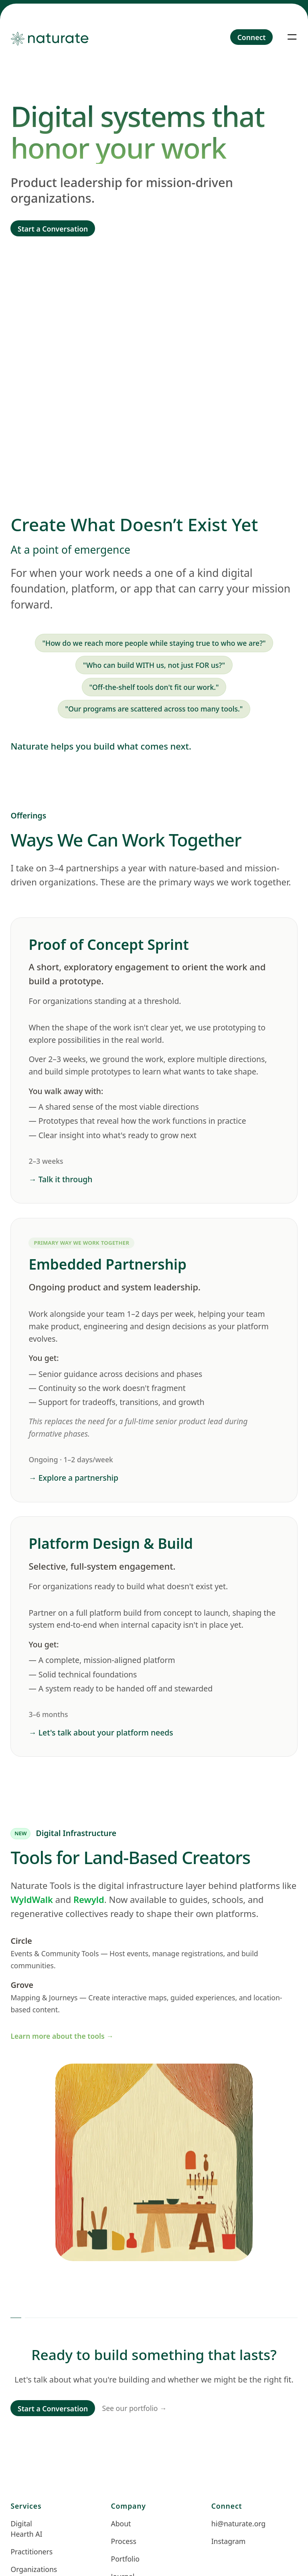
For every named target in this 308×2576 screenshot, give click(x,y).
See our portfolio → (134, 2408)
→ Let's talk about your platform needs (100, 1732)
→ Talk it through (60, 1179)
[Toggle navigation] (292, 36)
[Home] (54, 37)
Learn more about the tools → (61, 2036)
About (121, 2524)
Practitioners (30, 2552)
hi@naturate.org (231, 2524)
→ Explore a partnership (73, 1478)
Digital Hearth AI (26, 2529)
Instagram (228, 2541)
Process (123, 2541)
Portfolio (125, 2559)
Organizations (30, 2569)
